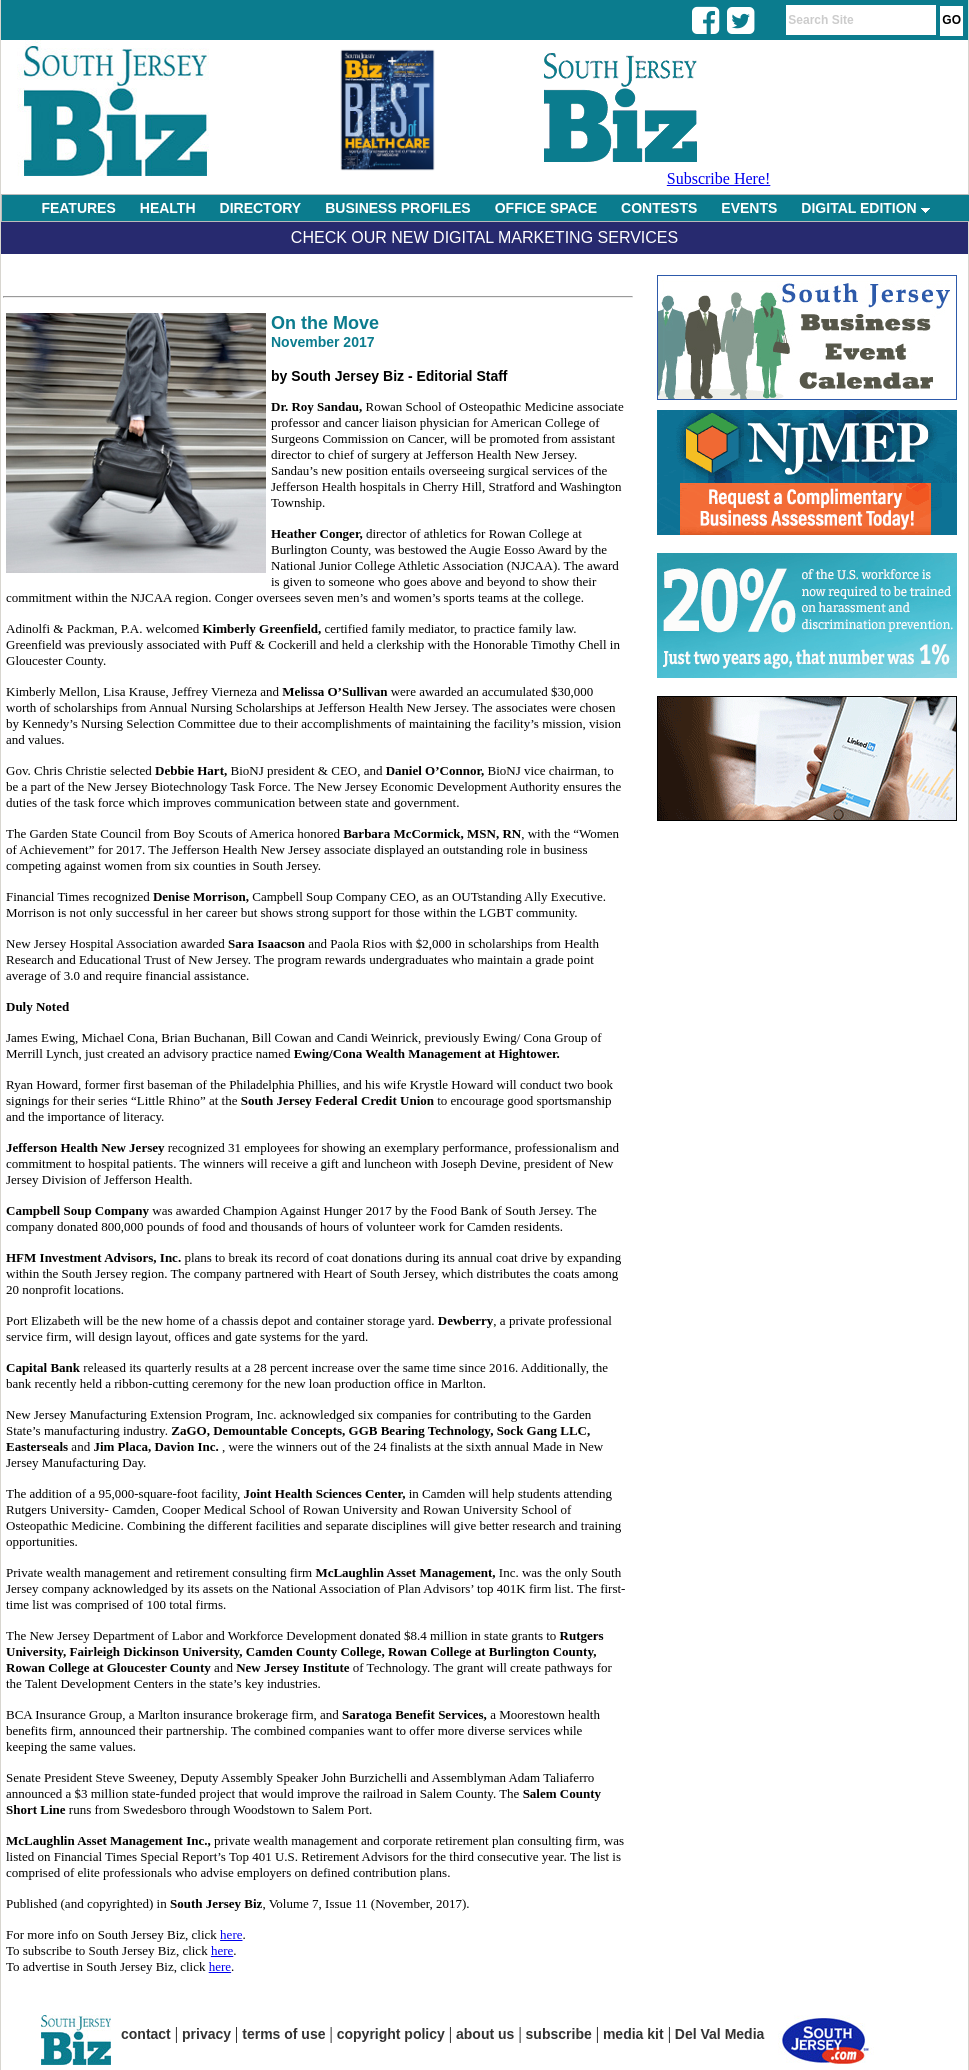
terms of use (283, 2034)
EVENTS (749, 208)
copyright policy (391, 2034)
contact (146, 2034)
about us (485, 2034)
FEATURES (78, 208)
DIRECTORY (261, 208)
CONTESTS (659, 208)
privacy (206, 2034)
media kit (633, 2034)
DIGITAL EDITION (865, 208)
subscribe (559, 2034)
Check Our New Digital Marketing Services (484, 237)
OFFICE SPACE (546, 208)
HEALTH (168, 208)
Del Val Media (719, 2034)
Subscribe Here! (719, 178)
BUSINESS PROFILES (397, 208)
